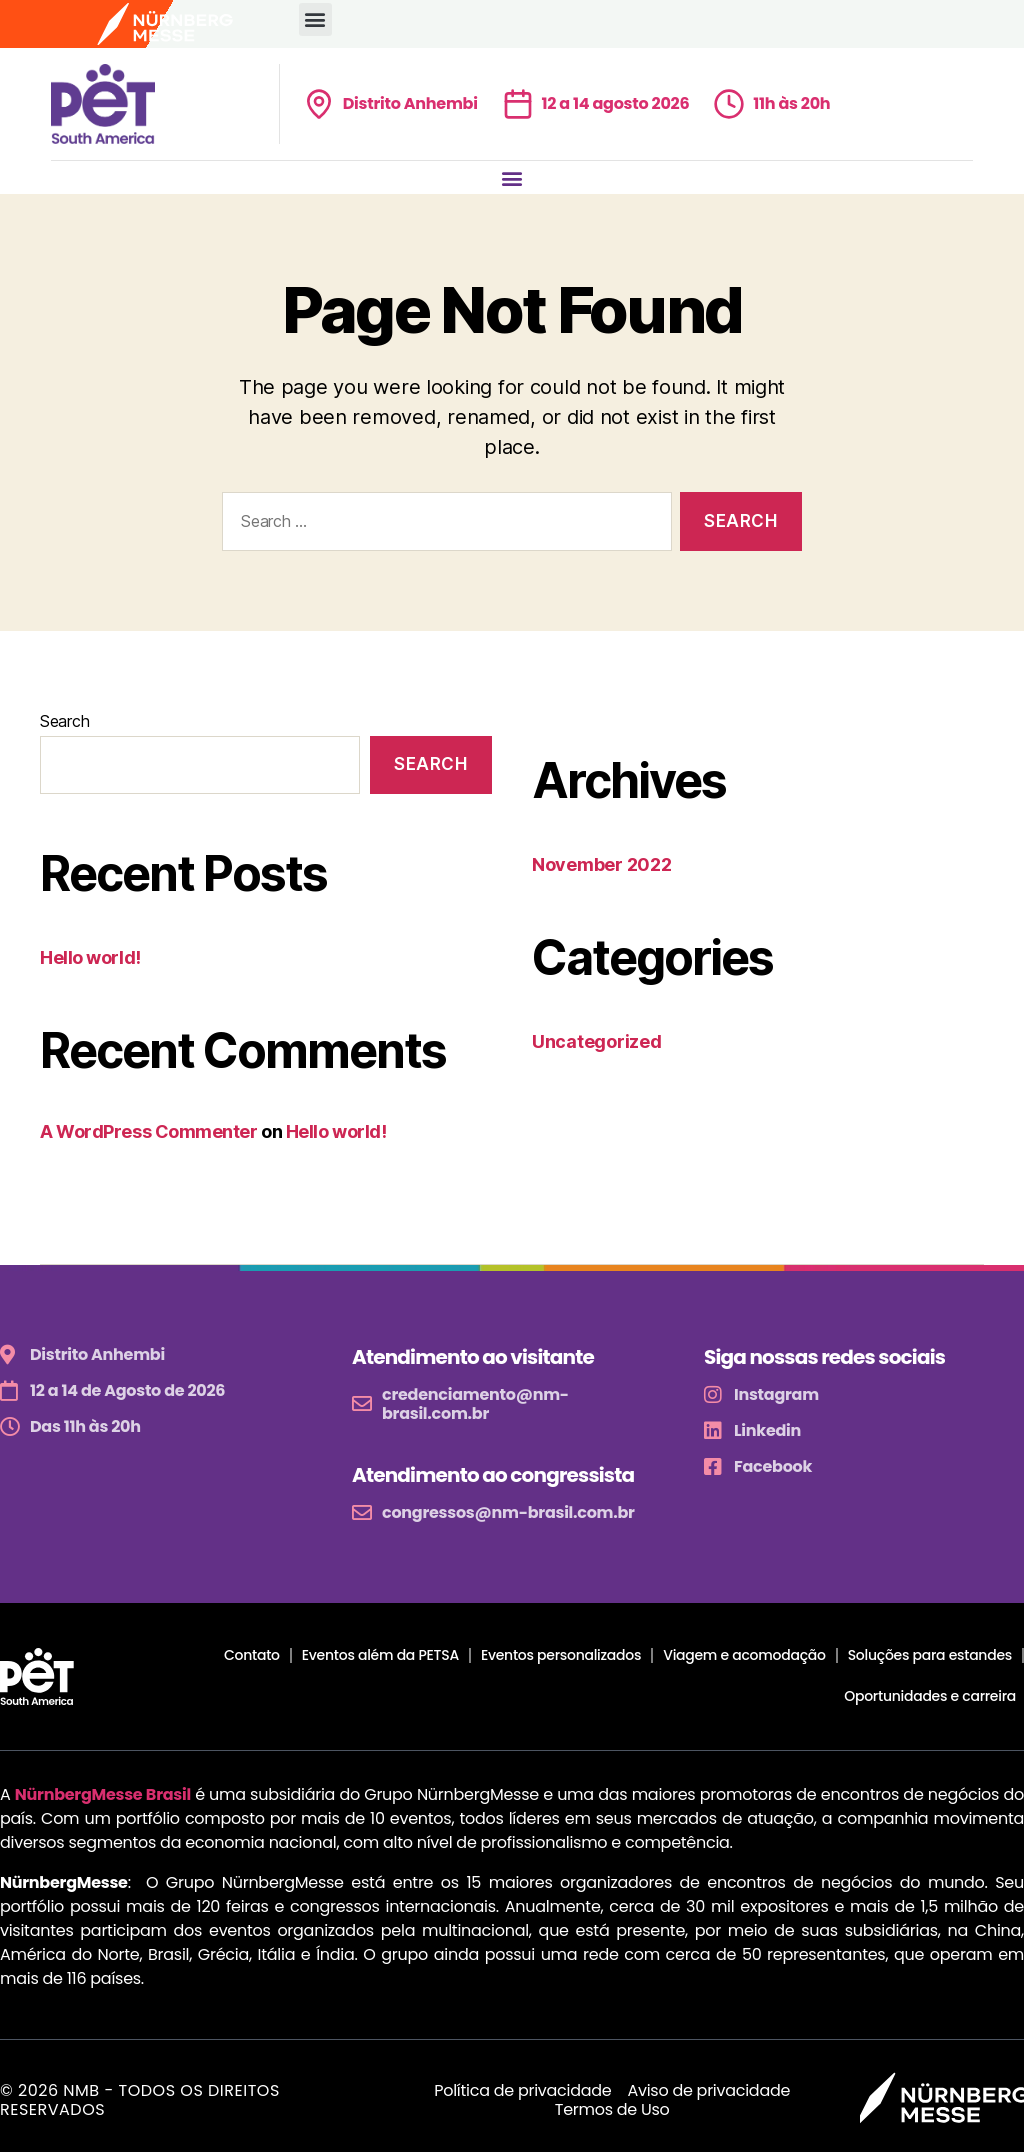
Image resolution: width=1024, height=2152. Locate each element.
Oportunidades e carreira (930, 1696)
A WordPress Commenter (149, 1131)
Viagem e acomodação (744, 1655)
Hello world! (90, 957)
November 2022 (602, 864)
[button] (315, 19)
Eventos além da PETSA (380, 1655)
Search (64, 721)
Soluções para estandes (930, 1655)
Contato (252, 1655)
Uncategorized (597, 1041)
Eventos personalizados (561, 1655)
